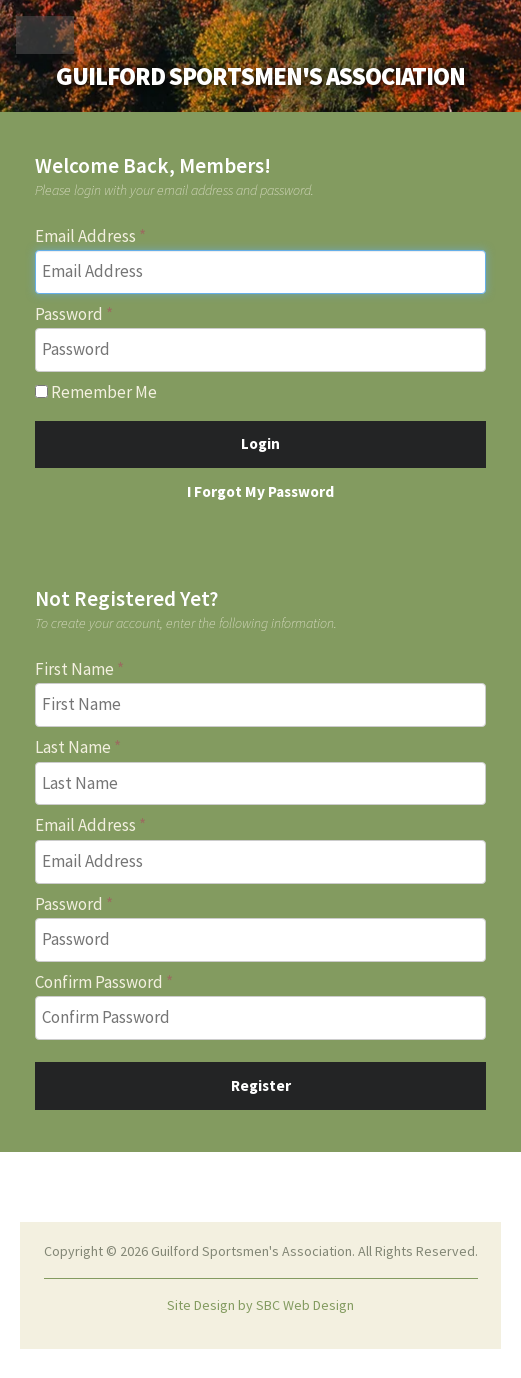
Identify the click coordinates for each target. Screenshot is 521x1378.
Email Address (85, 236)
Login (260, 443)
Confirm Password (99, 982)
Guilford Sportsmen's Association (260, 76)
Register (261, 1085)
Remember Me (96, 392)
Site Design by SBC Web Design (260, 1305)
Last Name (73, 747)
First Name (74, 669)
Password (69, 314)
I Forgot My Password (260, 491)
